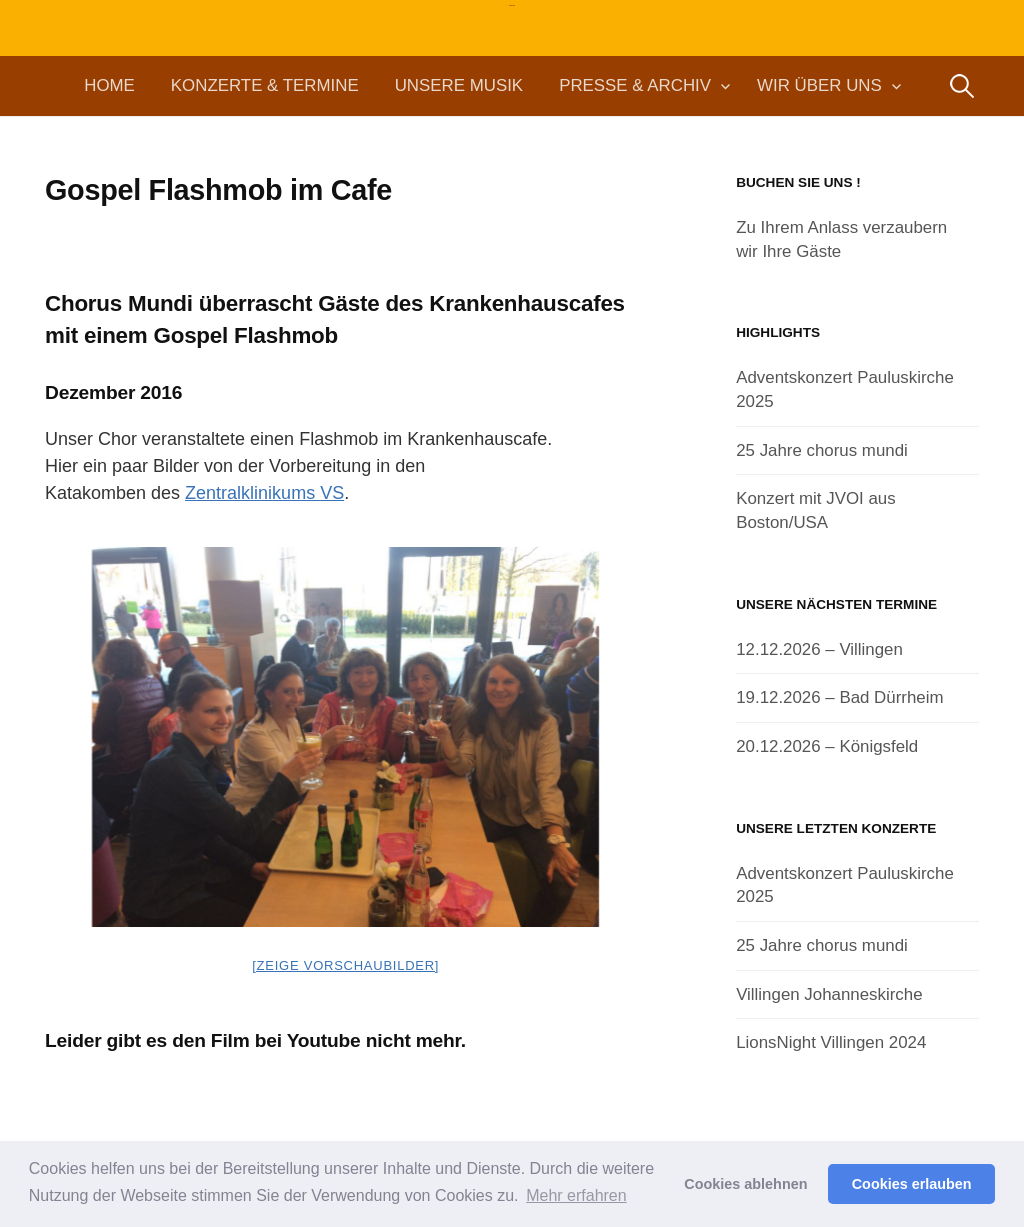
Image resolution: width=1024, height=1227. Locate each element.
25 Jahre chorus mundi (822, 450)
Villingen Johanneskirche (829, 994)
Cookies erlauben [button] (912, 1184)
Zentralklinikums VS (264, 493)
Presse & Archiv (635, 85)
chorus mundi (512, 5)
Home (109, 85)
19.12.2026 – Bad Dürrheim (839, 697)
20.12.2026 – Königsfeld (827, 746)
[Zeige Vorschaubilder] (345, 965)
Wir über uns (819, 85)
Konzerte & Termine (265, 85)
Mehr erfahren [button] (576, 1195)
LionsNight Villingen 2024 (831, 1042)
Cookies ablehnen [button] (745, 1184)
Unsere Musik (459, 85)
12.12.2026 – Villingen (819, 649)
